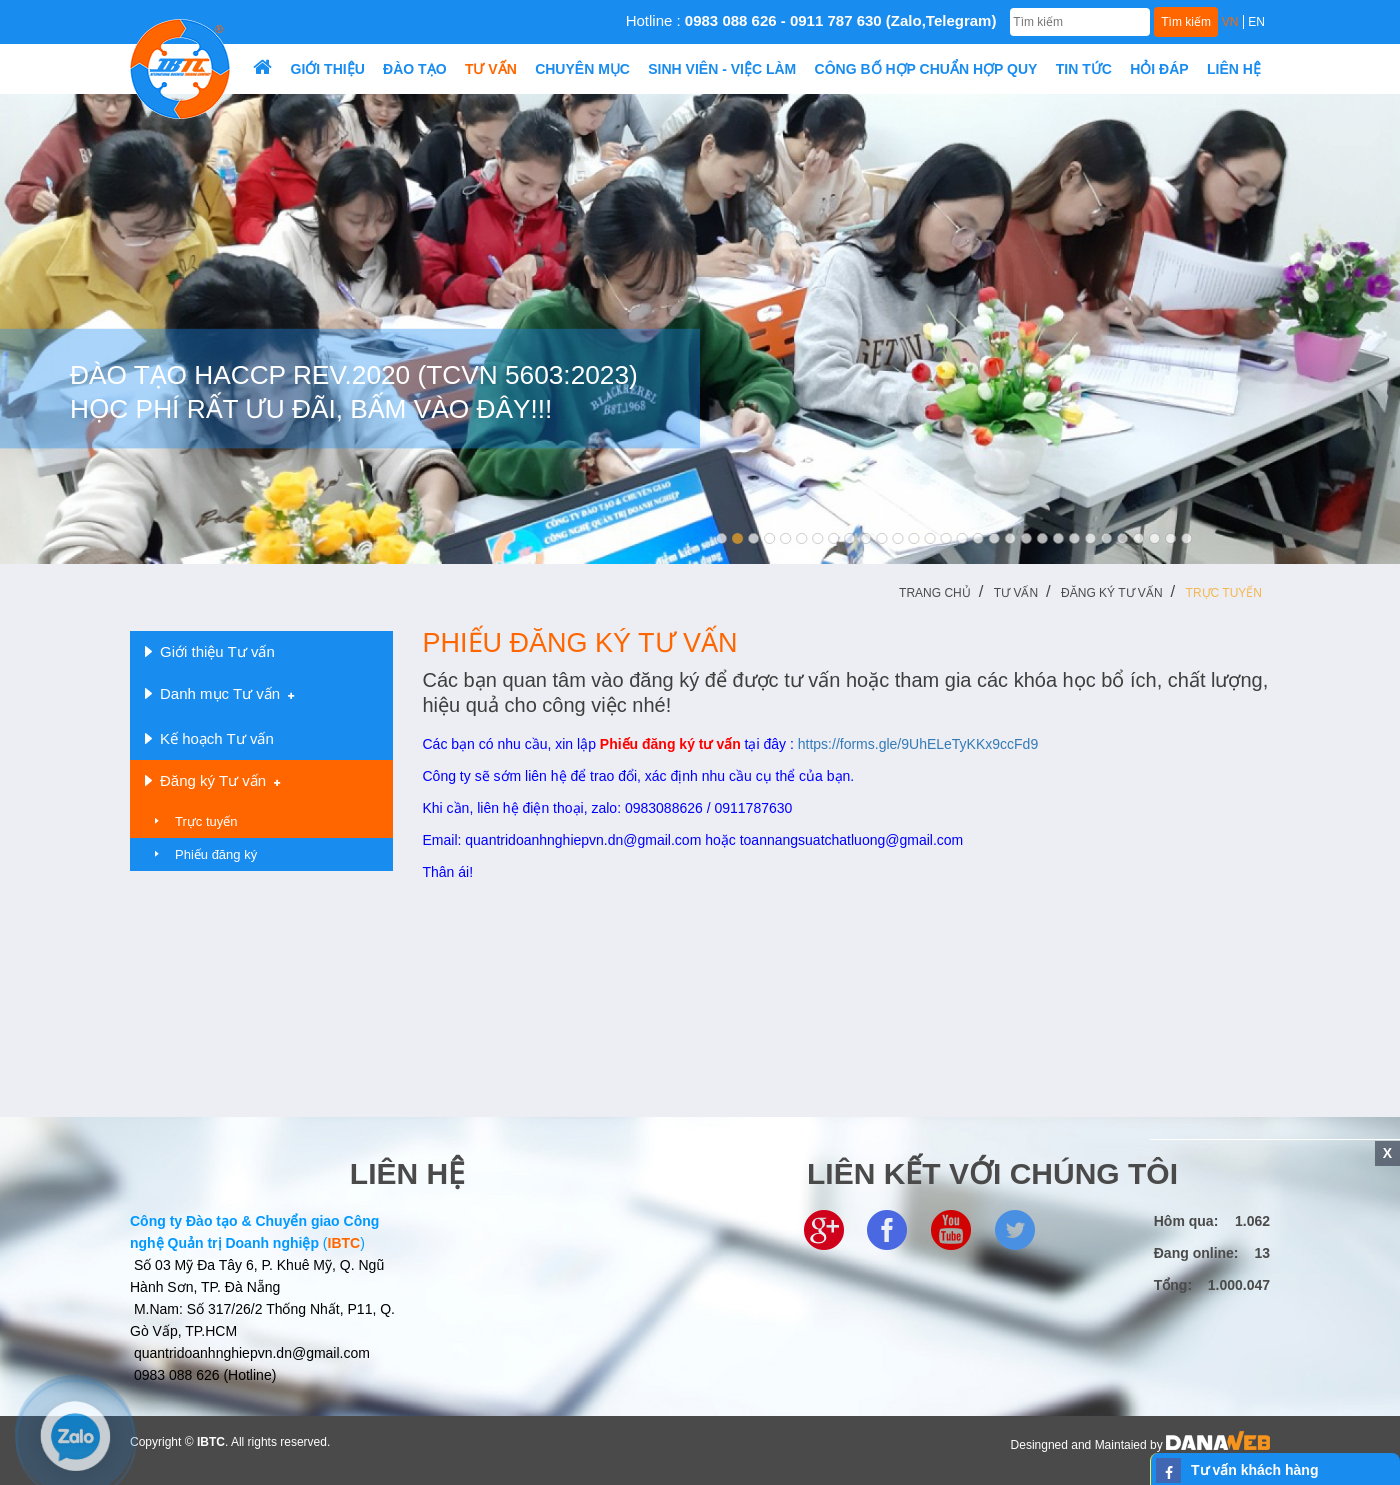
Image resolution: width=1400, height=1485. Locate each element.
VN (1230, 22)
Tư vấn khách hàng (1254, 1470)
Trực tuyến (1224, 593)
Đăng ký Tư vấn (1111, 593)
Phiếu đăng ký (216, 854)
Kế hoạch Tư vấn (209, 739)
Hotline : (811, 20)
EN (1256, 22)
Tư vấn (1016, 593)
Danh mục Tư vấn (219, 694)
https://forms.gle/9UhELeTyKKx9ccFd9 (918, 744)
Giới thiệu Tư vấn (210, 652)
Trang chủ (935, 593)
